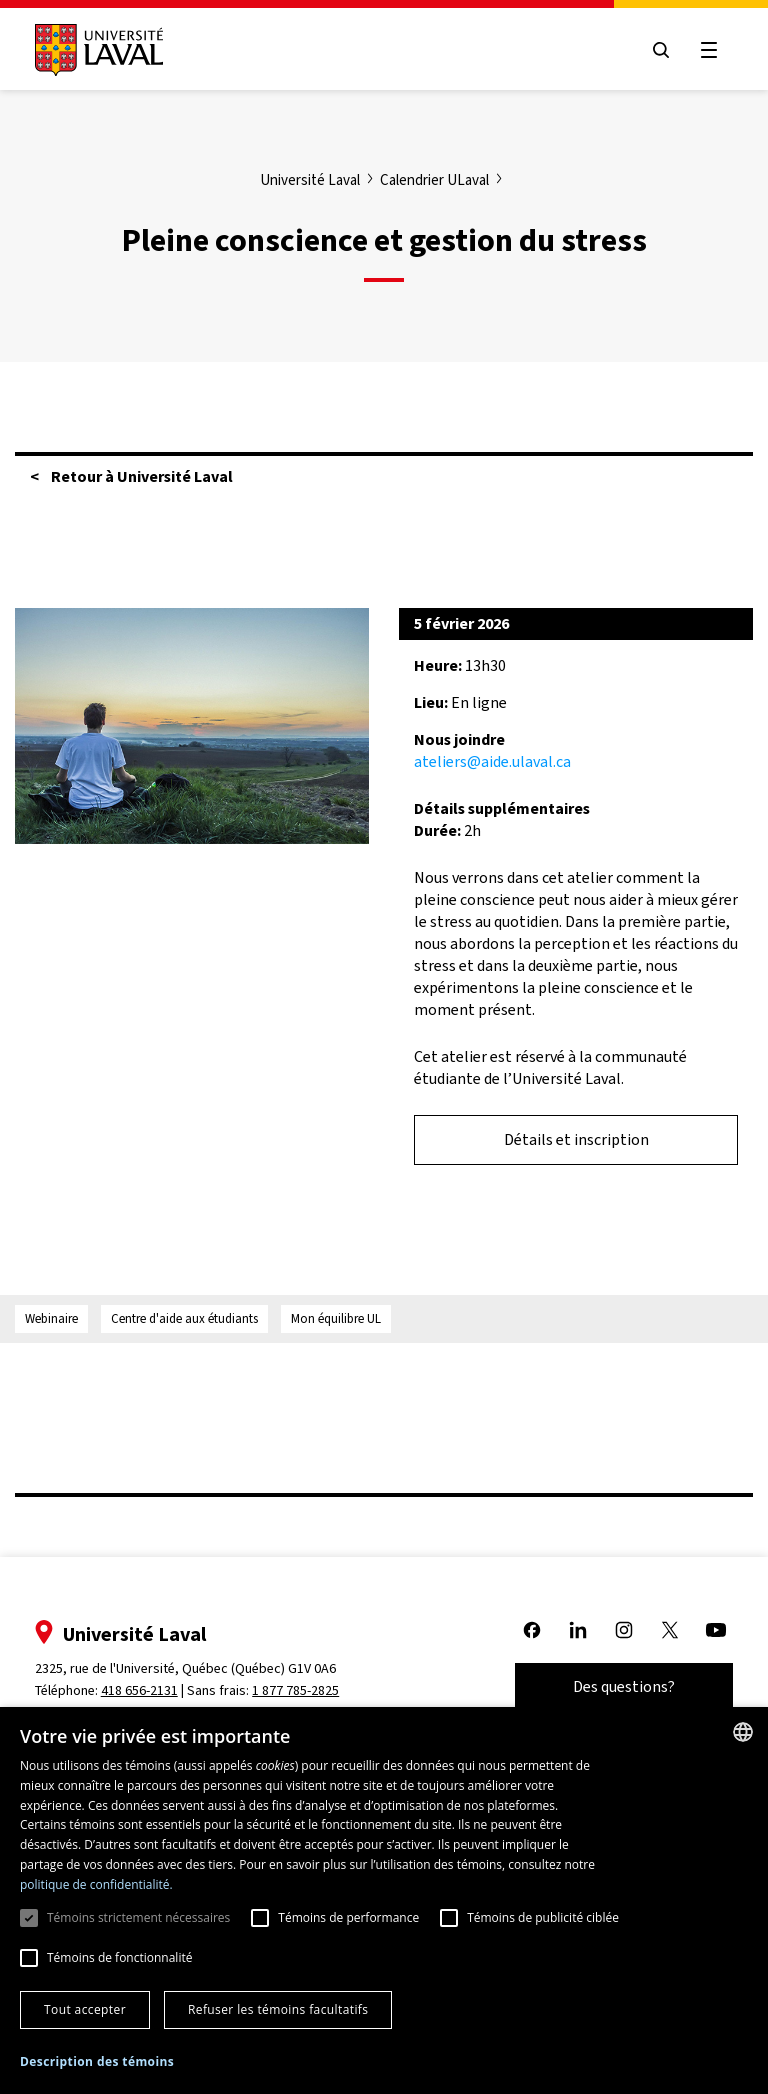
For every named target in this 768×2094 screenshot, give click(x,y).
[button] (97, 2062)
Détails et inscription (576, 1139)
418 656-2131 (140, 1690)
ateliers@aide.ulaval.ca (492, 761)
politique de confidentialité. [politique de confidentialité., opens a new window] (96, 1884)
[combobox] (743, 1732)
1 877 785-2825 (297, 1690)
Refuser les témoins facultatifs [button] (278, 2009)
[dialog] (384, 1900)
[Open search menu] (660, 50)
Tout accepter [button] (85, 2009)
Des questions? (623, 1686)
